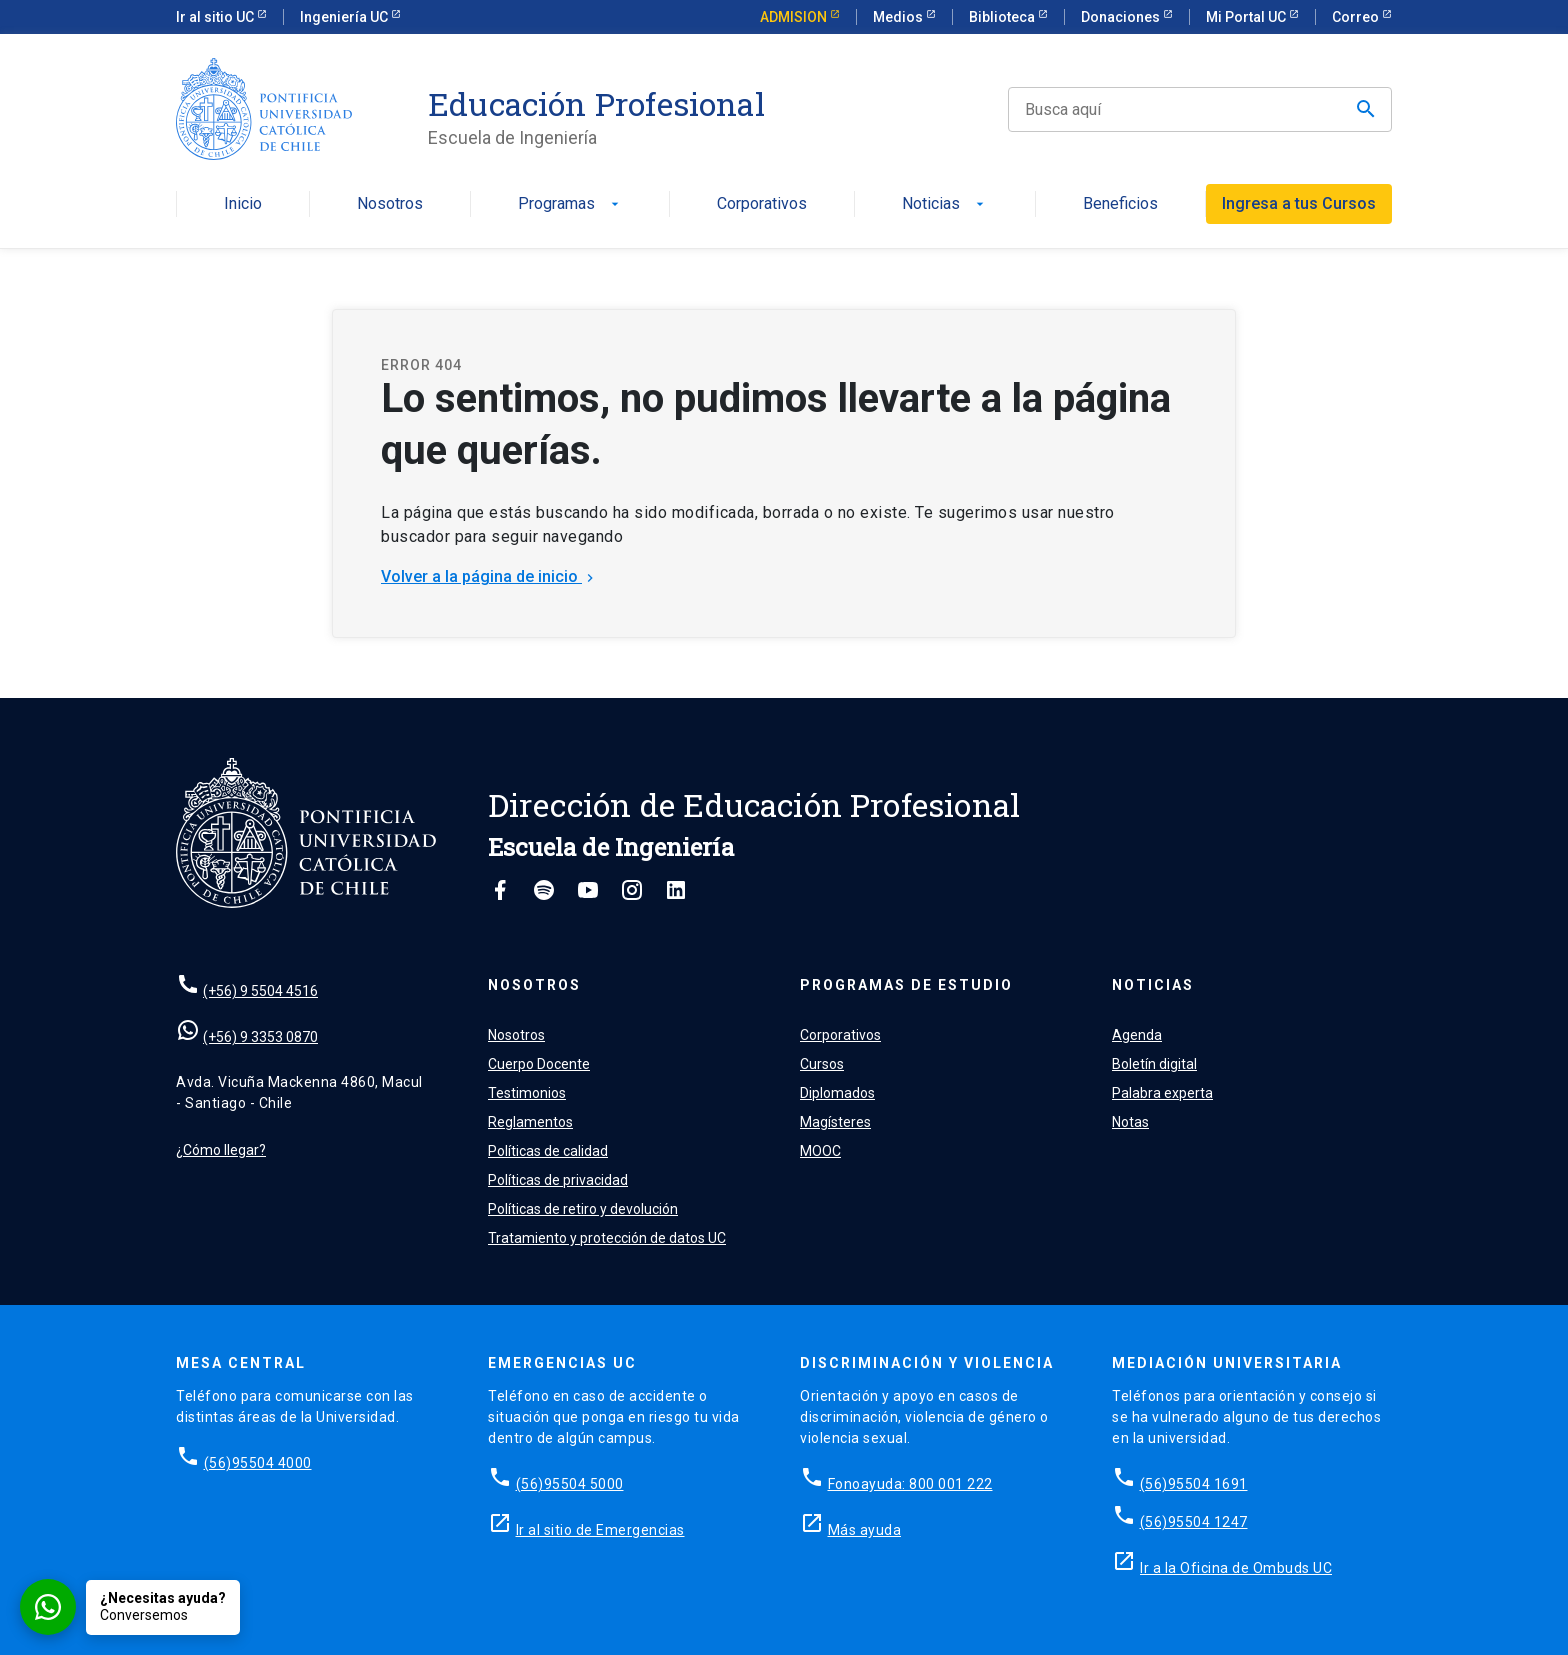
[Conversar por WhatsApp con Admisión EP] (130, 1607)
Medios (899, 17)
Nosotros (390, 204)
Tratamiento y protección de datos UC (607, 1238)
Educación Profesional (596, 104)
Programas (570, 204)
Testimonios (527, 1093)
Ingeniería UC (345, 17)
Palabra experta (1162, 1093)
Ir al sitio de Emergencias (600, 1530)
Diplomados (837, 1093)
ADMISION (795, 17)
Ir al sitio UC (216, 17)
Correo (1357, 17)
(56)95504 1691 (1194, 1484)
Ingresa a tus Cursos (1299, 203)
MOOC (820, 1151)
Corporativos (762, 204)
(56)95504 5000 (570, 1484)
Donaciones (1122, 17)
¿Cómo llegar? (221, 1150)
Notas (1130, 1122)
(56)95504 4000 (258, 1463)
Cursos (822, 1064)
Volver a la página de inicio (489, 576)
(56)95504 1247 (1194, 1522)
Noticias (945, 204)
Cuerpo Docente (539, 1064)
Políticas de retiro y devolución (583, 1209)
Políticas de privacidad (558, 1180)
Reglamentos (530, 1122)
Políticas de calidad (548, 1151)
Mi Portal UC (1247, 17)
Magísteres (835, 1122)
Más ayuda (865, 1530)
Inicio (243, 204)
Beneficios (1120, 204)
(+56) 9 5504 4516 (260, 991)
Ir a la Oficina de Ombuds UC (1236, 1568)
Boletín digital (1154, 1064)
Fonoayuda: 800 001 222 (910, 1484)
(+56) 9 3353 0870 (260, 1037)
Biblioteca (1003, 17)
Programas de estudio (906, 985)
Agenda (1137, 1035)
